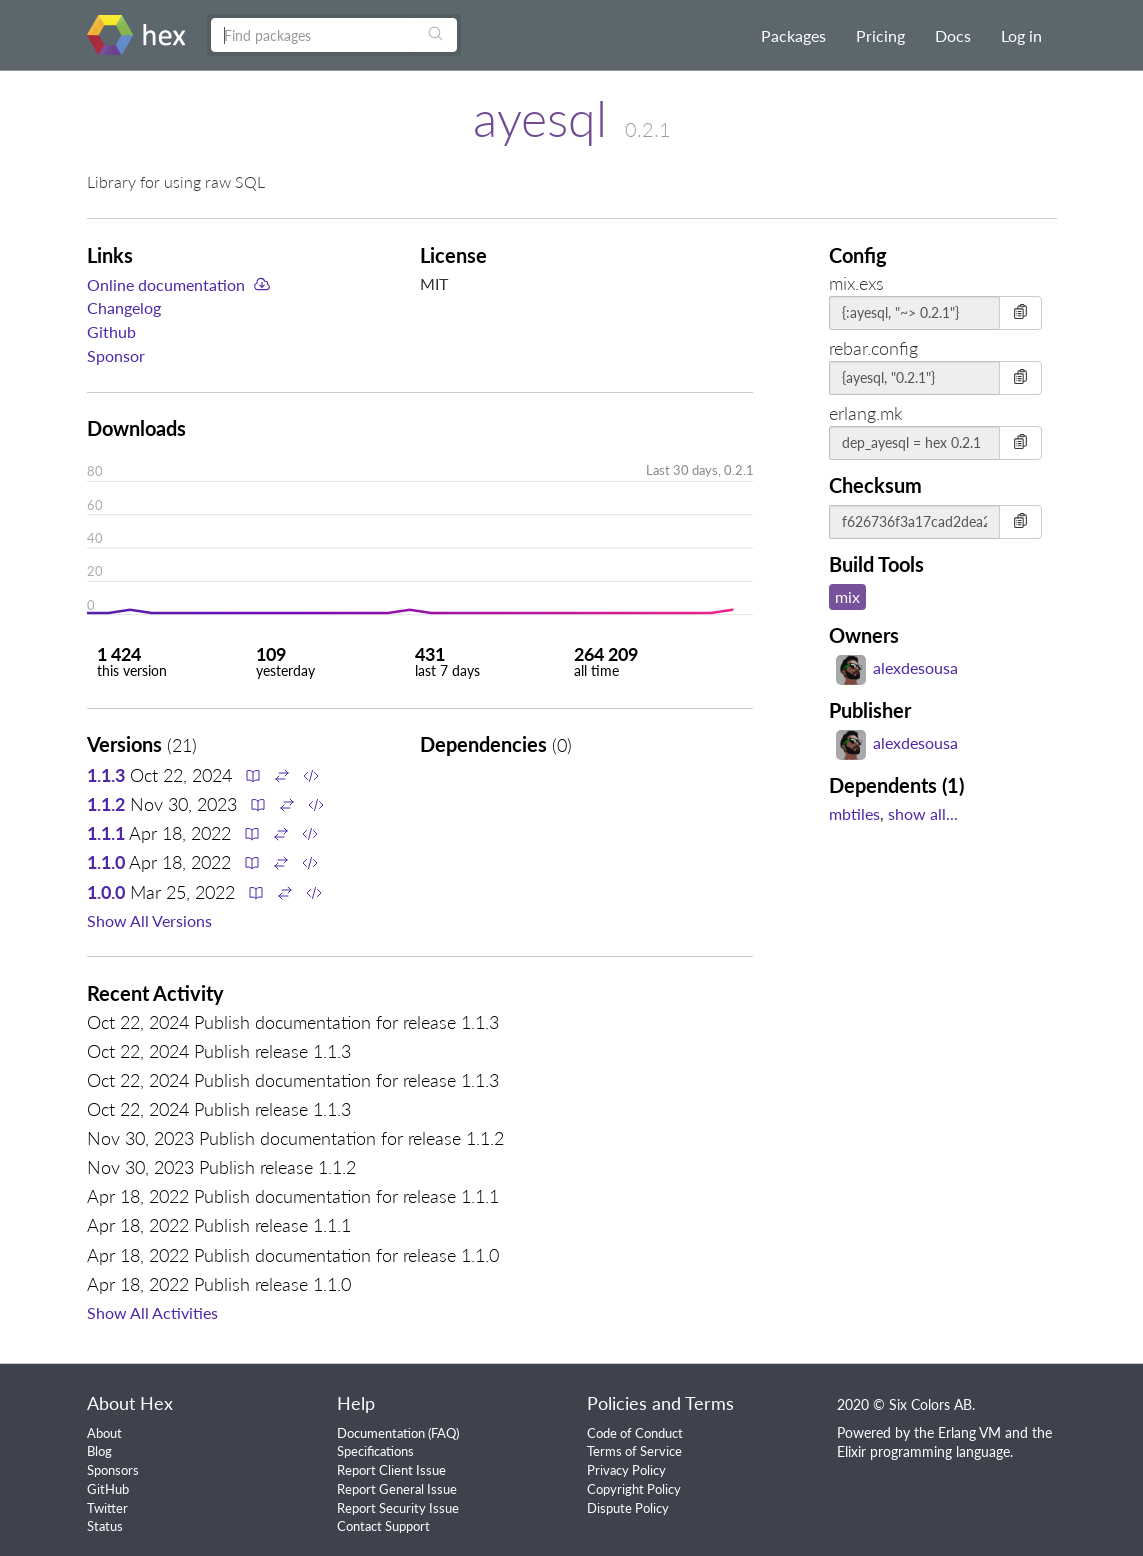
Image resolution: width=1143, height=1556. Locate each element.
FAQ (443, 1433)
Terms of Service (634, 1451)
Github (111, 331)
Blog (99, 1451)
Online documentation (166, 284)
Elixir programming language (923, 1451)
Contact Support (383, 1526)
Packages (793, 35)
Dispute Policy (628, 1508)
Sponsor (116, 355)
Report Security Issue (398, 1508)
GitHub (108, 1489)
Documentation (381, 1433)
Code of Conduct (635, 1433)
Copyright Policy (634, 1489)
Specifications (375, 1451)
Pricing (880, 35)
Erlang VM (969, 1432)
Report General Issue (397, 1489)
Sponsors (113, 1470)
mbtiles (854, 813)
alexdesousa (897, 667)
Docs (953, 35)
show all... (923, 813)
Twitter (107, 1508)
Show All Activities (152, 1312)
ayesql (540, 118)
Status (105, 1526)
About (104, 1433)
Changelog (124, 307)
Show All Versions (149, 920)
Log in (1021, 35)
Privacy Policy (626, 1470)
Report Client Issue (391, 1470)
